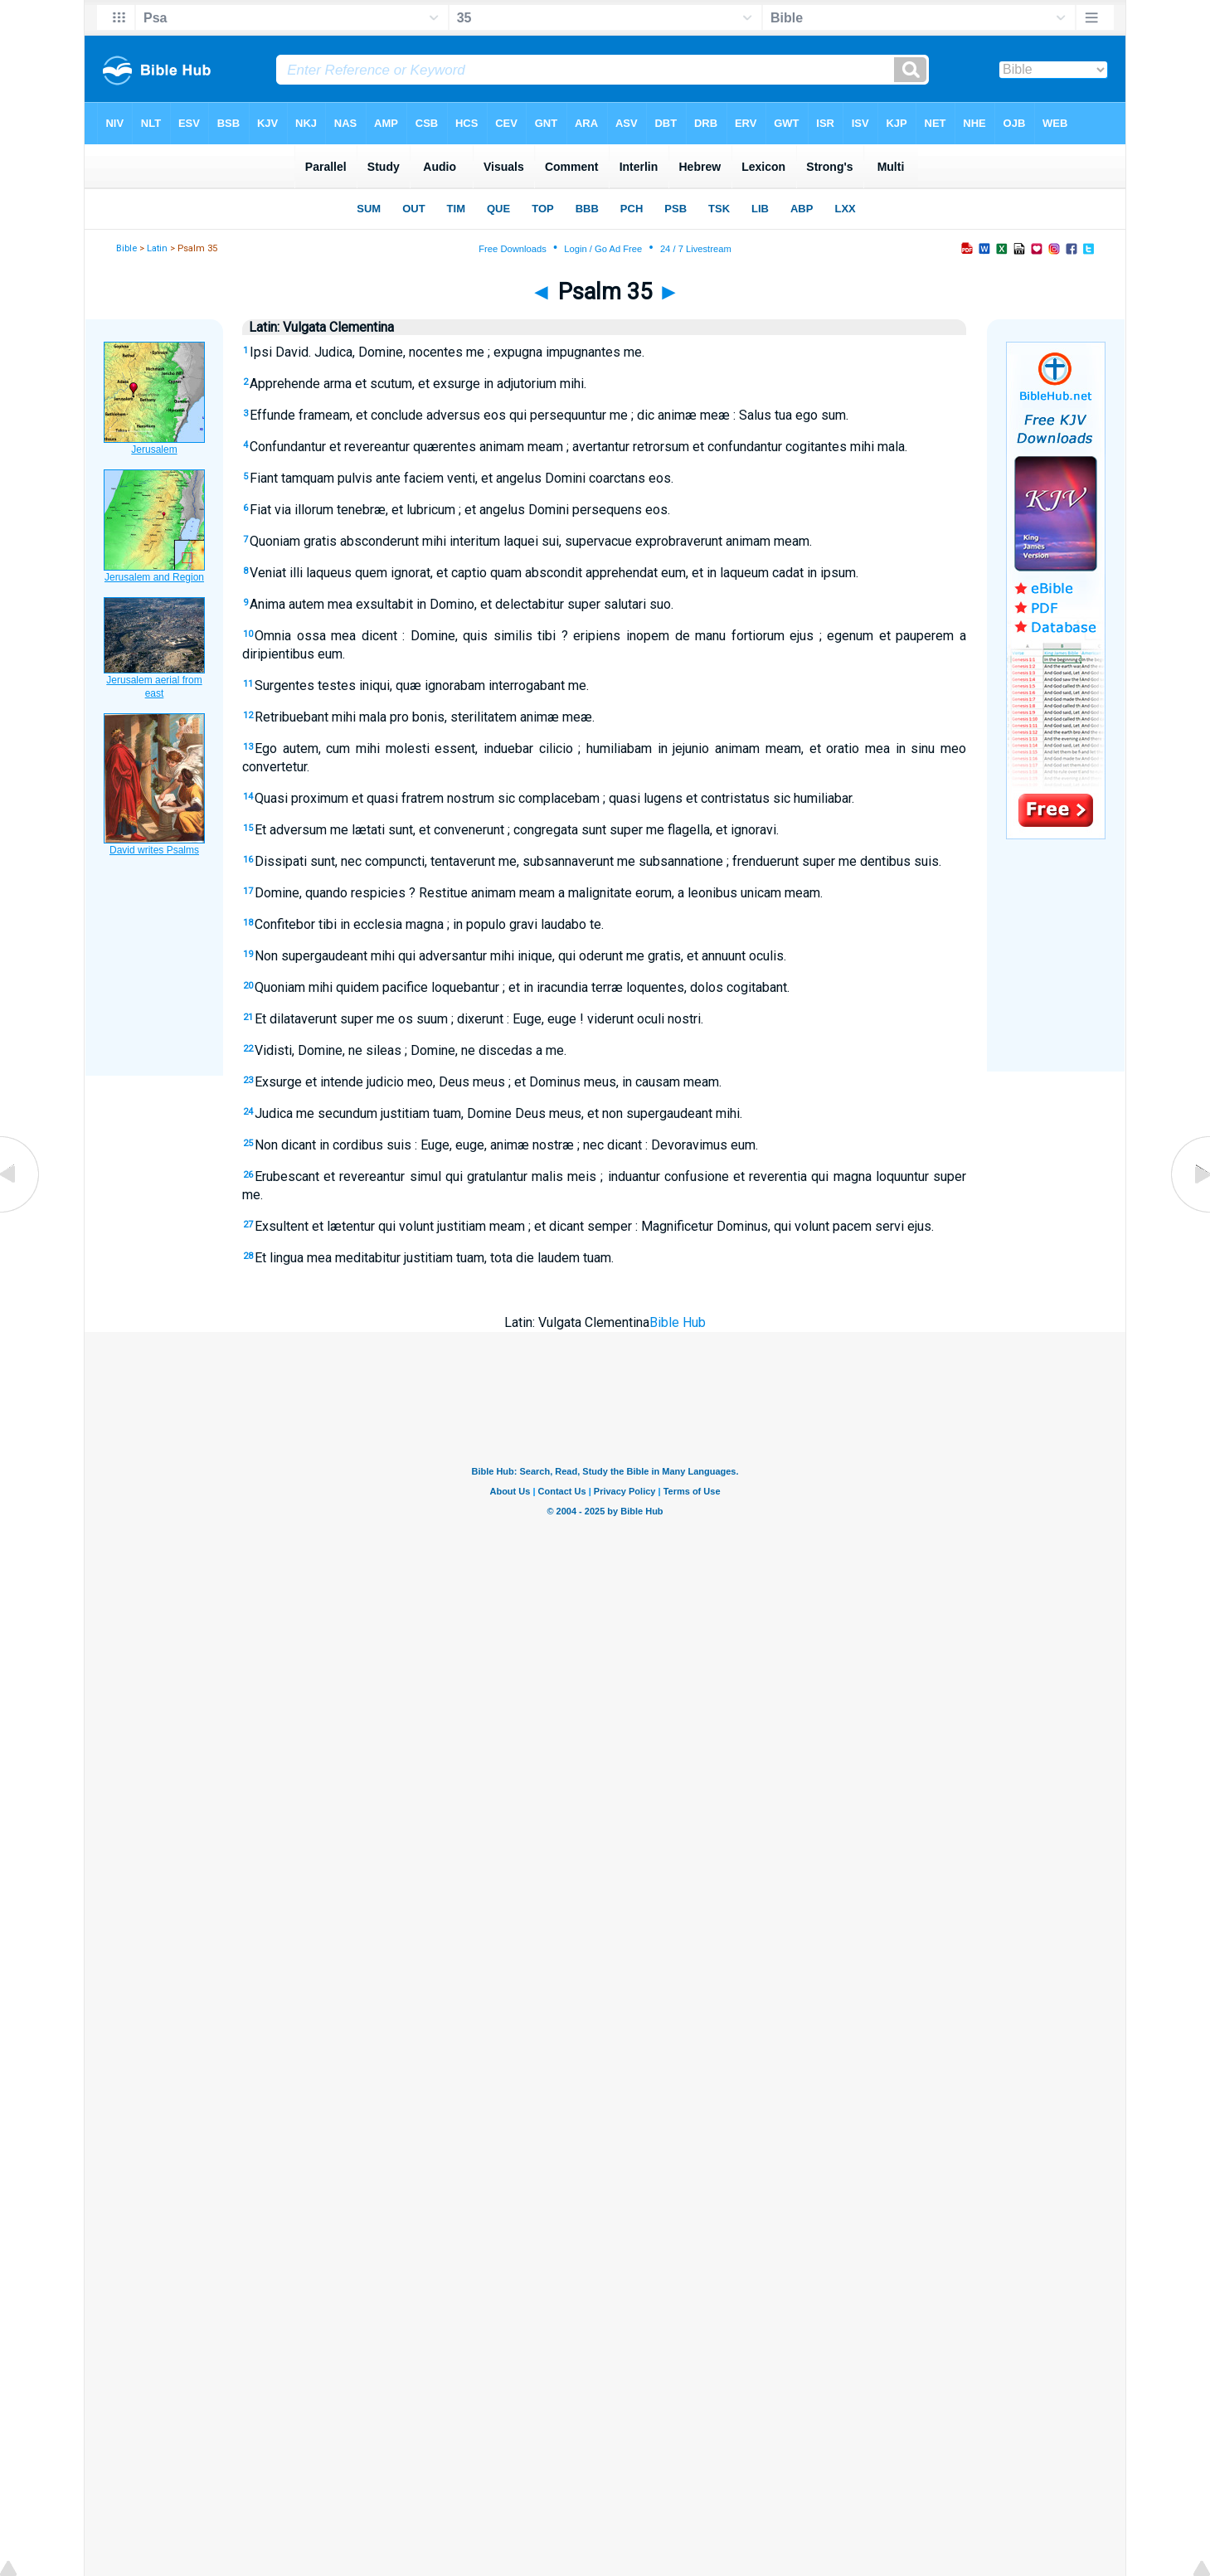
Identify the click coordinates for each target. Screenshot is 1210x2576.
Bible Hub (677, 1322)
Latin (157, 248)
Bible (126, 248)
